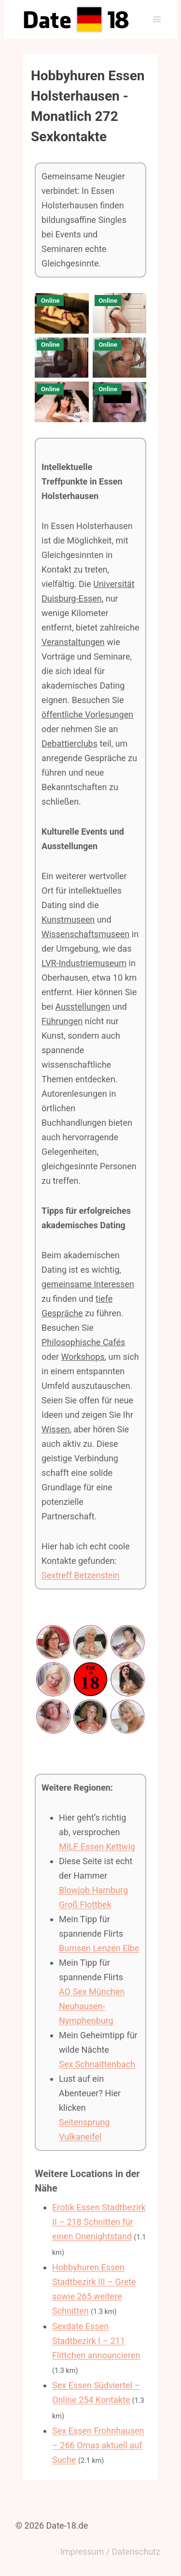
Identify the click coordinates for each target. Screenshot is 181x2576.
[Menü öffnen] (157, 19)
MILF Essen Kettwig (97, 1846)
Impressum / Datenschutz (110, 2552)
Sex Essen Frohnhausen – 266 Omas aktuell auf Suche (98, 2445)
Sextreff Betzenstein (80, 1575)
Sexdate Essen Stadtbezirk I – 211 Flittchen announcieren (96, 2340)
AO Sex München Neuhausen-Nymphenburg (92, 2006)
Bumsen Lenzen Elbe (99, 1948)
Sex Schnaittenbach (97, 2064)
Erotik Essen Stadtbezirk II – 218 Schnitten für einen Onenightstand (99, 2221)
